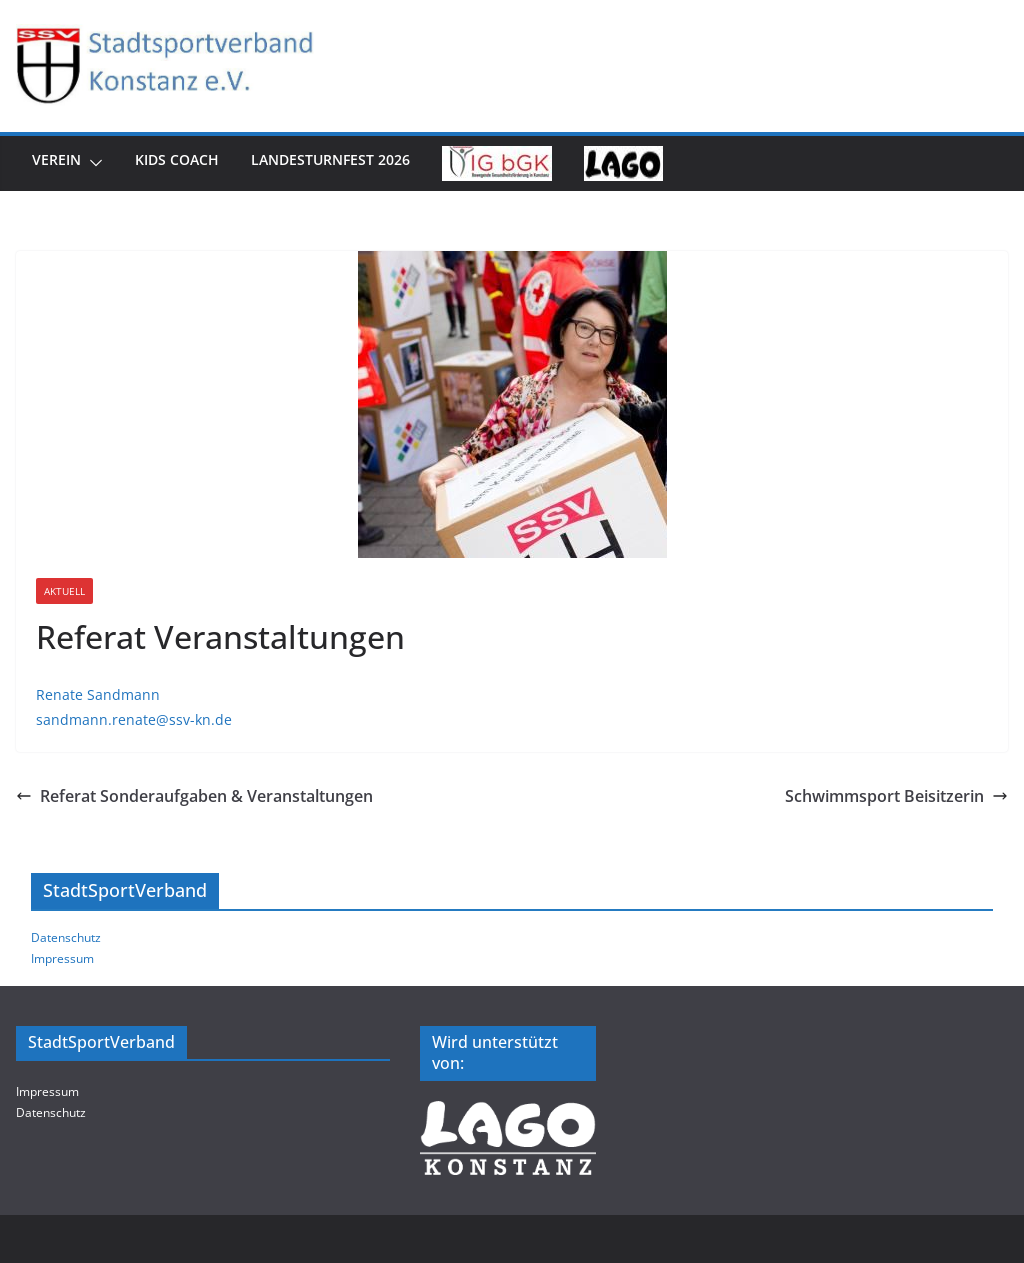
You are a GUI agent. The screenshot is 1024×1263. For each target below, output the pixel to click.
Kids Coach (177, 159)
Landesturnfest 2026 (330, 159)
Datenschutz (66, 937)
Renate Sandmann (98, 694)
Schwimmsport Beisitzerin (896, 796)
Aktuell (64, 591)
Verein (56, 159)
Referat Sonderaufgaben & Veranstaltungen (194, 796)
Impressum (62, 958)
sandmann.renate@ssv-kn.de (134, 719)
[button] (92, 163)
